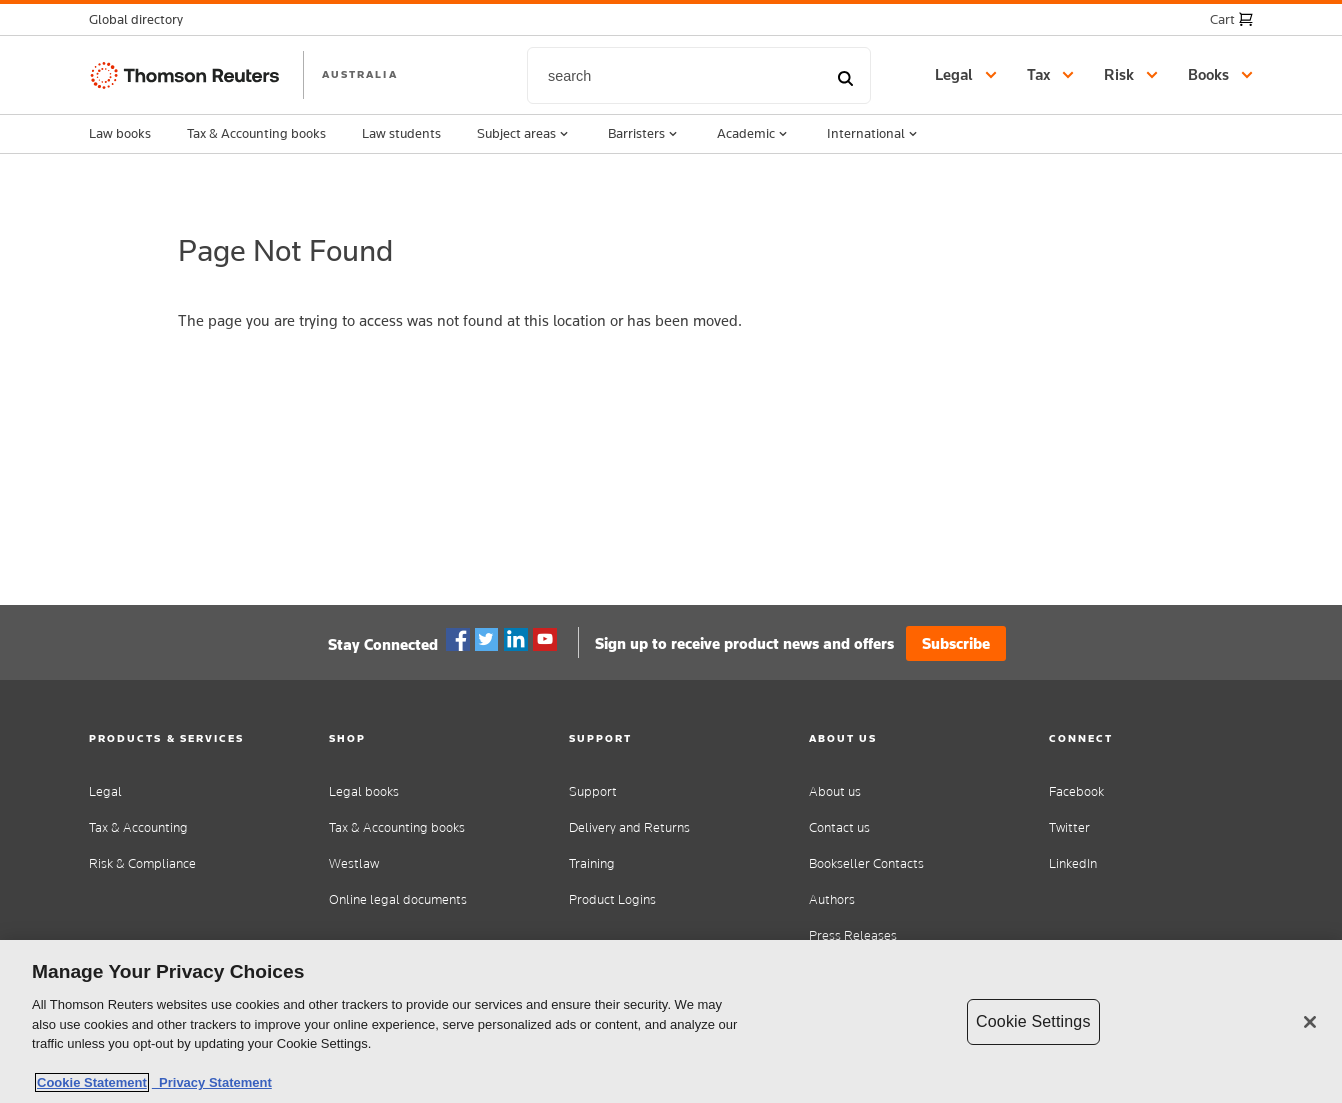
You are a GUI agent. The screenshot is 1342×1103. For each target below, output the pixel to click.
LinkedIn (1073, 863)
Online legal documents (398, 899)
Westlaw (354, 863)
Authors (832, 899)
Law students (401, 133)
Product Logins (612, 899)
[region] (671, 1021)
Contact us (839, 827)
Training (592, 863)
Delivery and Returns (629, 827)
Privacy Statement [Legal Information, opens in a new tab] (212, 1082)
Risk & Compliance (142, 863)
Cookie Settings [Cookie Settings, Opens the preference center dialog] (1033, 1021)
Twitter (487, 640)
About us (835, 791)
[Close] (1310, 1022)
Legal (105, 791)
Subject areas (524, 134)
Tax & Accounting (138, 827)
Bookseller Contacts (866, 863)
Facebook (458, 640)
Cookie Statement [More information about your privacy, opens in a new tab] (92, 1082)
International (874, 134)
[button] (142, 19)
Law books (120, 133)
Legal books (364, 791)
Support (593, 791)
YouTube (545, 640)
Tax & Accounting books (256, 133)
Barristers (644, 134)
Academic (754, 134)
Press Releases (853, 935)
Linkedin (516, 640)
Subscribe (956, 643)
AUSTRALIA (360, 74)
